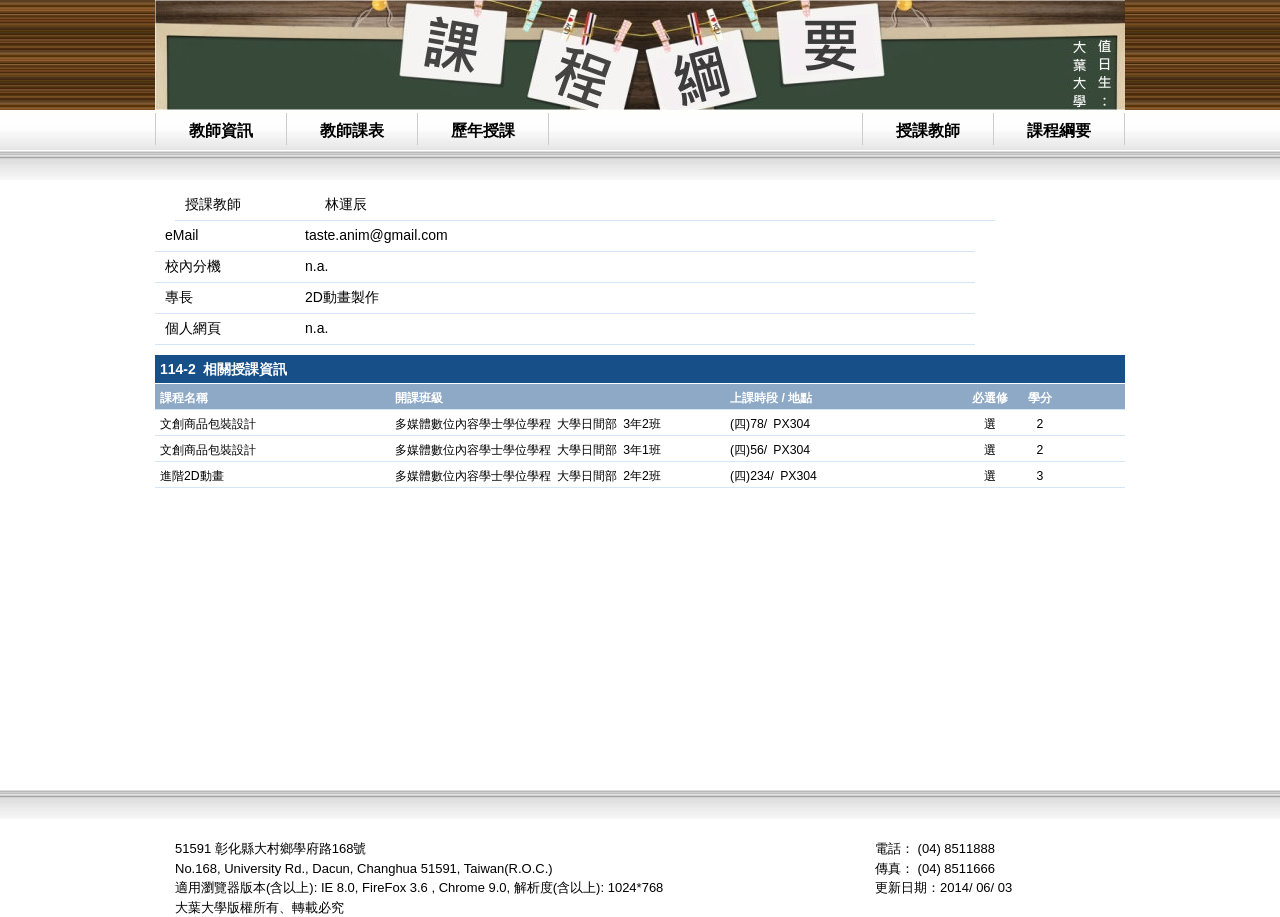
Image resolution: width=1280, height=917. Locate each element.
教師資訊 (221, 130)
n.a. (316, 328)
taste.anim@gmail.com (376, 235)
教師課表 (352, 130)
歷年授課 (483, 130)
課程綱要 (1059, 130)
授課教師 (928, 130)
